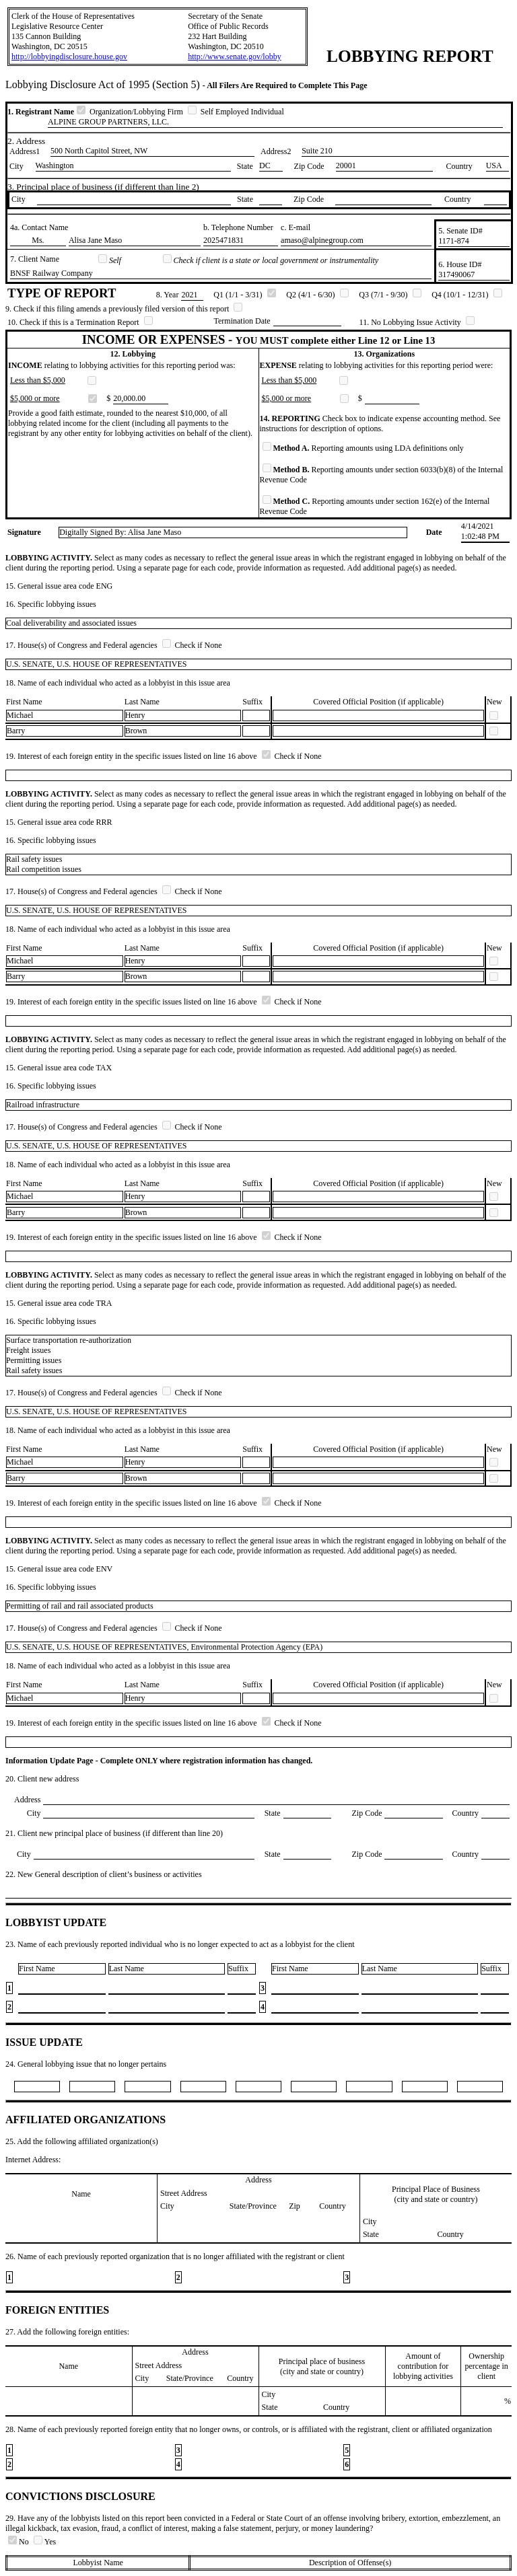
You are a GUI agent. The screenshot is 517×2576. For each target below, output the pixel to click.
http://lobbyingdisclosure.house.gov (69, 56)
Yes (45, 2541)
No (19, 2541)
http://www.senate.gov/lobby (234, 56)
